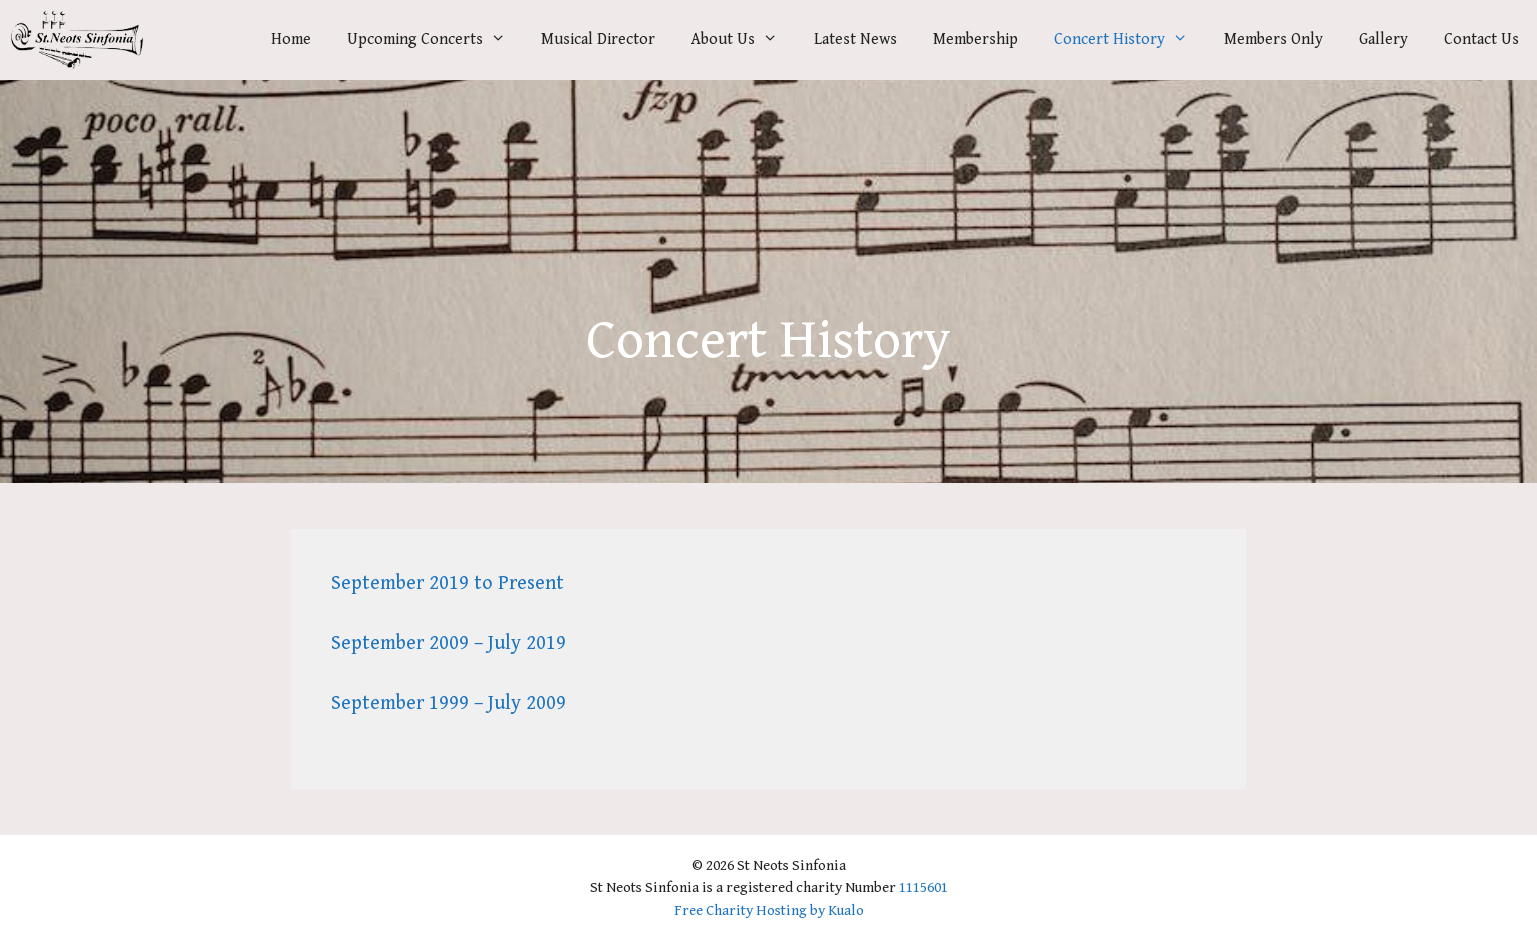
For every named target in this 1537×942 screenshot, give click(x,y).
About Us (743, 40)
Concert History (1130, 40)
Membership (975, 39)
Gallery (1383, 39)
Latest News (855, 39)
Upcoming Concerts (435, 40)
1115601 (923, 887)
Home (291, 39)
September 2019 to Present (447, 583)
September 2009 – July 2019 (448, 643)
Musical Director (598, 39)
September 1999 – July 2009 (448, 703)
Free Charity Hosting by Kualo (769, 910)
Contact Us (1481, 39)
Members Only (1273, 39)
